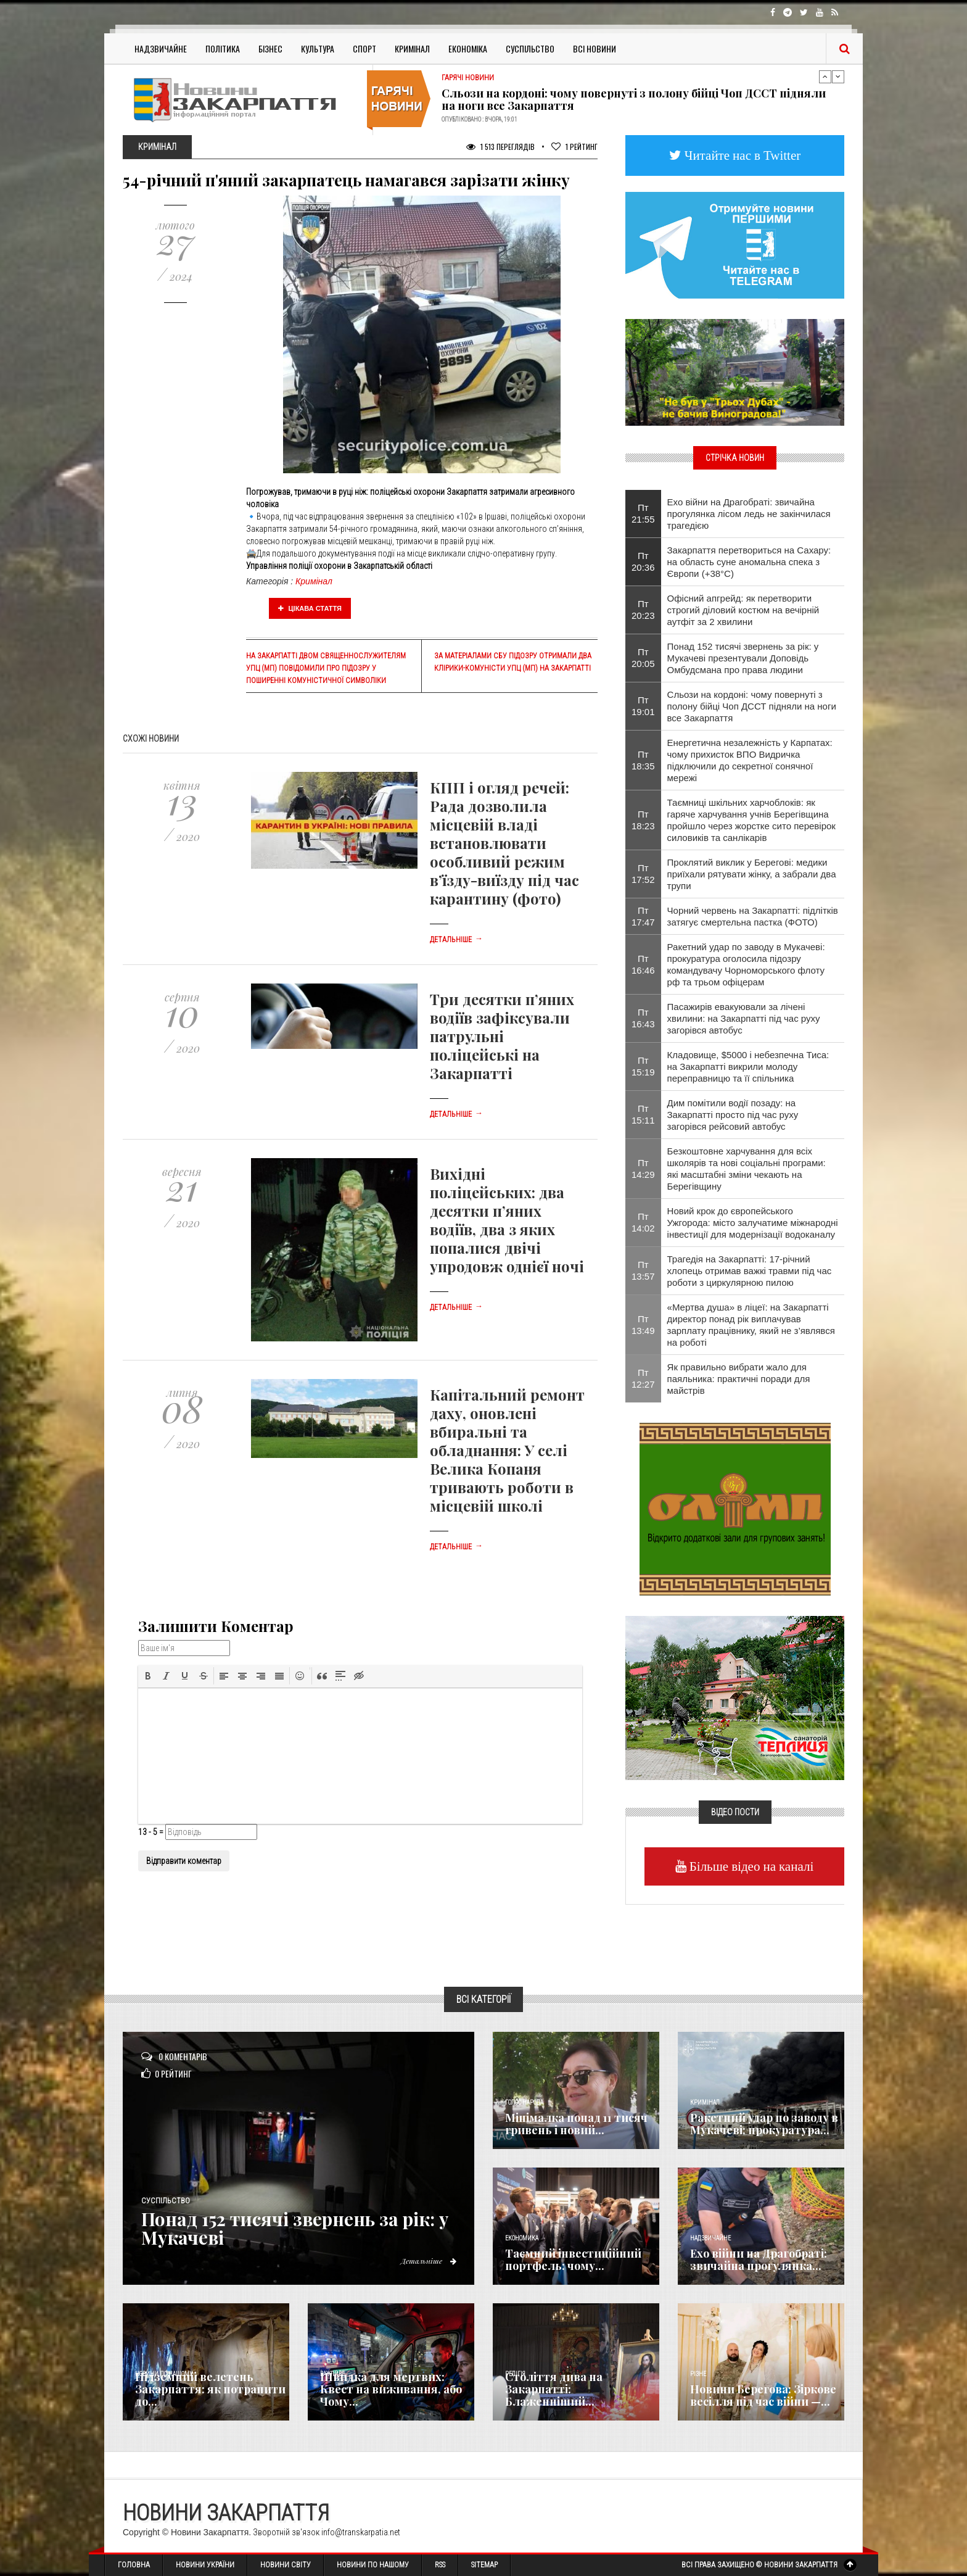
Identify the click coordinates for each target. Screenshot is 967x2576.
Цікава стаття (310, 608)
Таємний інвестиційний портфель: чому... (573, 2259)
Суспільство (530, 48)
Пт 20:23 (643, 609)
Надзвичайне (160, 48)
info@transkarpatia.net (360, 2532)
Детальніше (456, 939)
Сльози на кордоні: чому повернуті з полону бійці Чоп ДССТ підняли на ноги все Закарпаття (634, 99)
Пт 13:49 (643, 1325)
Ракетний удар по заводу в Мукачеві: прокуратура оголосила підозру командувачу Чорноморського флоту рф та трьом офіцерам (746, 964)
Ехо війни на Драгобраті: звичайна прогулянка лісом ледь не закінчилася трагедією (749, 514)
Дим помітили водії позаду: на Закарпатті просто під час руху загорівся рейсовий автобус (733, 1115)
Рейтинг (574, 146)
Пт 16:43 (643, 1018)
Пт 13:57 (643, 1270)
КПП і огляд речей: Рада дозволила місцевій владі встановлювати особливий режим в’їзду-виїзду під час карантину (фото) (504, 842)
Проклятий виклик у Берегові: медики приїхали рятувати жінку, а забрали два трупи (751, 874)
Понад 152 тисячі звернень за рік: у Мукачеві (300, 2228)
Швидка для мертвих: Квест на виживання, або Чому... (391, 2389)
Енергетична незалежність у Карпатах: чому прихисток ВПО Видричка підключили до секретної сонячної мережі (750, 760)
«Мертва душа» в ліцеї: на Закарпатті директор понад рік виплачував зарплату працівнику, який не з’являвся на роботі (751, 1325)
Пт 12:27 (643, 1378)
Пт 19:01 (643, 706)
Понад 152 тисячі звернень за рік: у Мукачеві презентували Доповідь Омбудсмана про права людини (743, 658)
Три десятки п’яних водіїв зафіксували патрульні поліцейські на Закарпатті (502, 1036)
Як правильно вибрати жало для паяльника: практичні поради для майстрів (738, 1379)
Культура (317, 48)
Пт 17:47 (643, 916)
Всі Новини (594, 48)
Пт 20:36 (643, 561)
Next (838, 76)
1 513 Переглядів (500, 146)
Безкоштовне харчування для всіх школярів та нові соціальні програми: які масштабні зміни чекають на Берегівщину (746, 1168)
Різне (698, 2374)
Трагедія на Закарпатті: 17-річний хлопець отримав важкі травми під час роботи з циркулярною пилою (749, 1271)
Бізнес (270, 48)
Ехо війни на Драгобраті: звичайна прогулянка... (758, 2259)
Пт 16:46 (643, 964)
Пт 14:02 (643, 1222)
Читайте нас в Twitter (741, 155)
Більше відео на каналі (750, 1866)
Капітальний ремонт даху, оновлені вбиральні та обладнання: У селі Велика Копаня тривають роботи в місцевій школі (507, 1450)
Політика (222, 48)
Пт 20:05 (643, 658)
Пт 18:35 (643, 760)
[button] (148, 1675)
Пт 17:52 (643, 874)
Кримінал (412, 48)
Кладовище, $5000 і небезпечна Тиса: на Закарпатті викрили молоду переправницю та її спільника (748, 1066)
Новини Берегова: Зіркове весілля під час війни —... (763, 2395)
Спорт (364, 48)
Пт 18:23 (643, 820)
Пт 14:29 (643, 1169)
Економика (521, 2238)
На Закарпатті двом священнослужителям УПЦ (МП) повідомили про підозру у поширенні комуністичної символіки (326, 668)
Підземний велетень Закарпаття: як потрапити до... (210, 2389)
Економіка (467, 48)
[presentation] (148, 1676)
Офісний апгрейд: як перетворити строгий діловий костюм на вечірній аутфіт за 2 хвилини (743, 610)
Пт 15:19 (643, 1066)
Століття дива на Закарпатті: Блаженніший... (554, 2389)
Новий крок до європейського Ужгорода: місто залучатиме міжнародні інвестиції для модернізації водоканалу (752, 1223)
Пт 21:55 (643, 513)
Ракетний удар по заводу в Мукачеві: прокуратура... (764, 2123)
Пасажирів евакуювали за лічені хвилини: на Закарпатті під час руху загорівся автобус (743, 1018)
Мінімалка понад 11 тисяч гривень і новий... (576, 2123)
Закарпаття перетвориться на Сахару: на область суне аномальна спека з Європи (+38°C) (749, 562)
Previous (825, 76)
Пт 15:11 (643, 1114)
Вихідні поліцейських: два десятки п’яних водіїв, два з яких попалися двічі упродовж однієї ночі (507, 1220)
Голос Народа (524, 2102)
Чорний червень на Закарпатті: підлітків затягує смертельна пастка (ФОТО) (752, 916)
